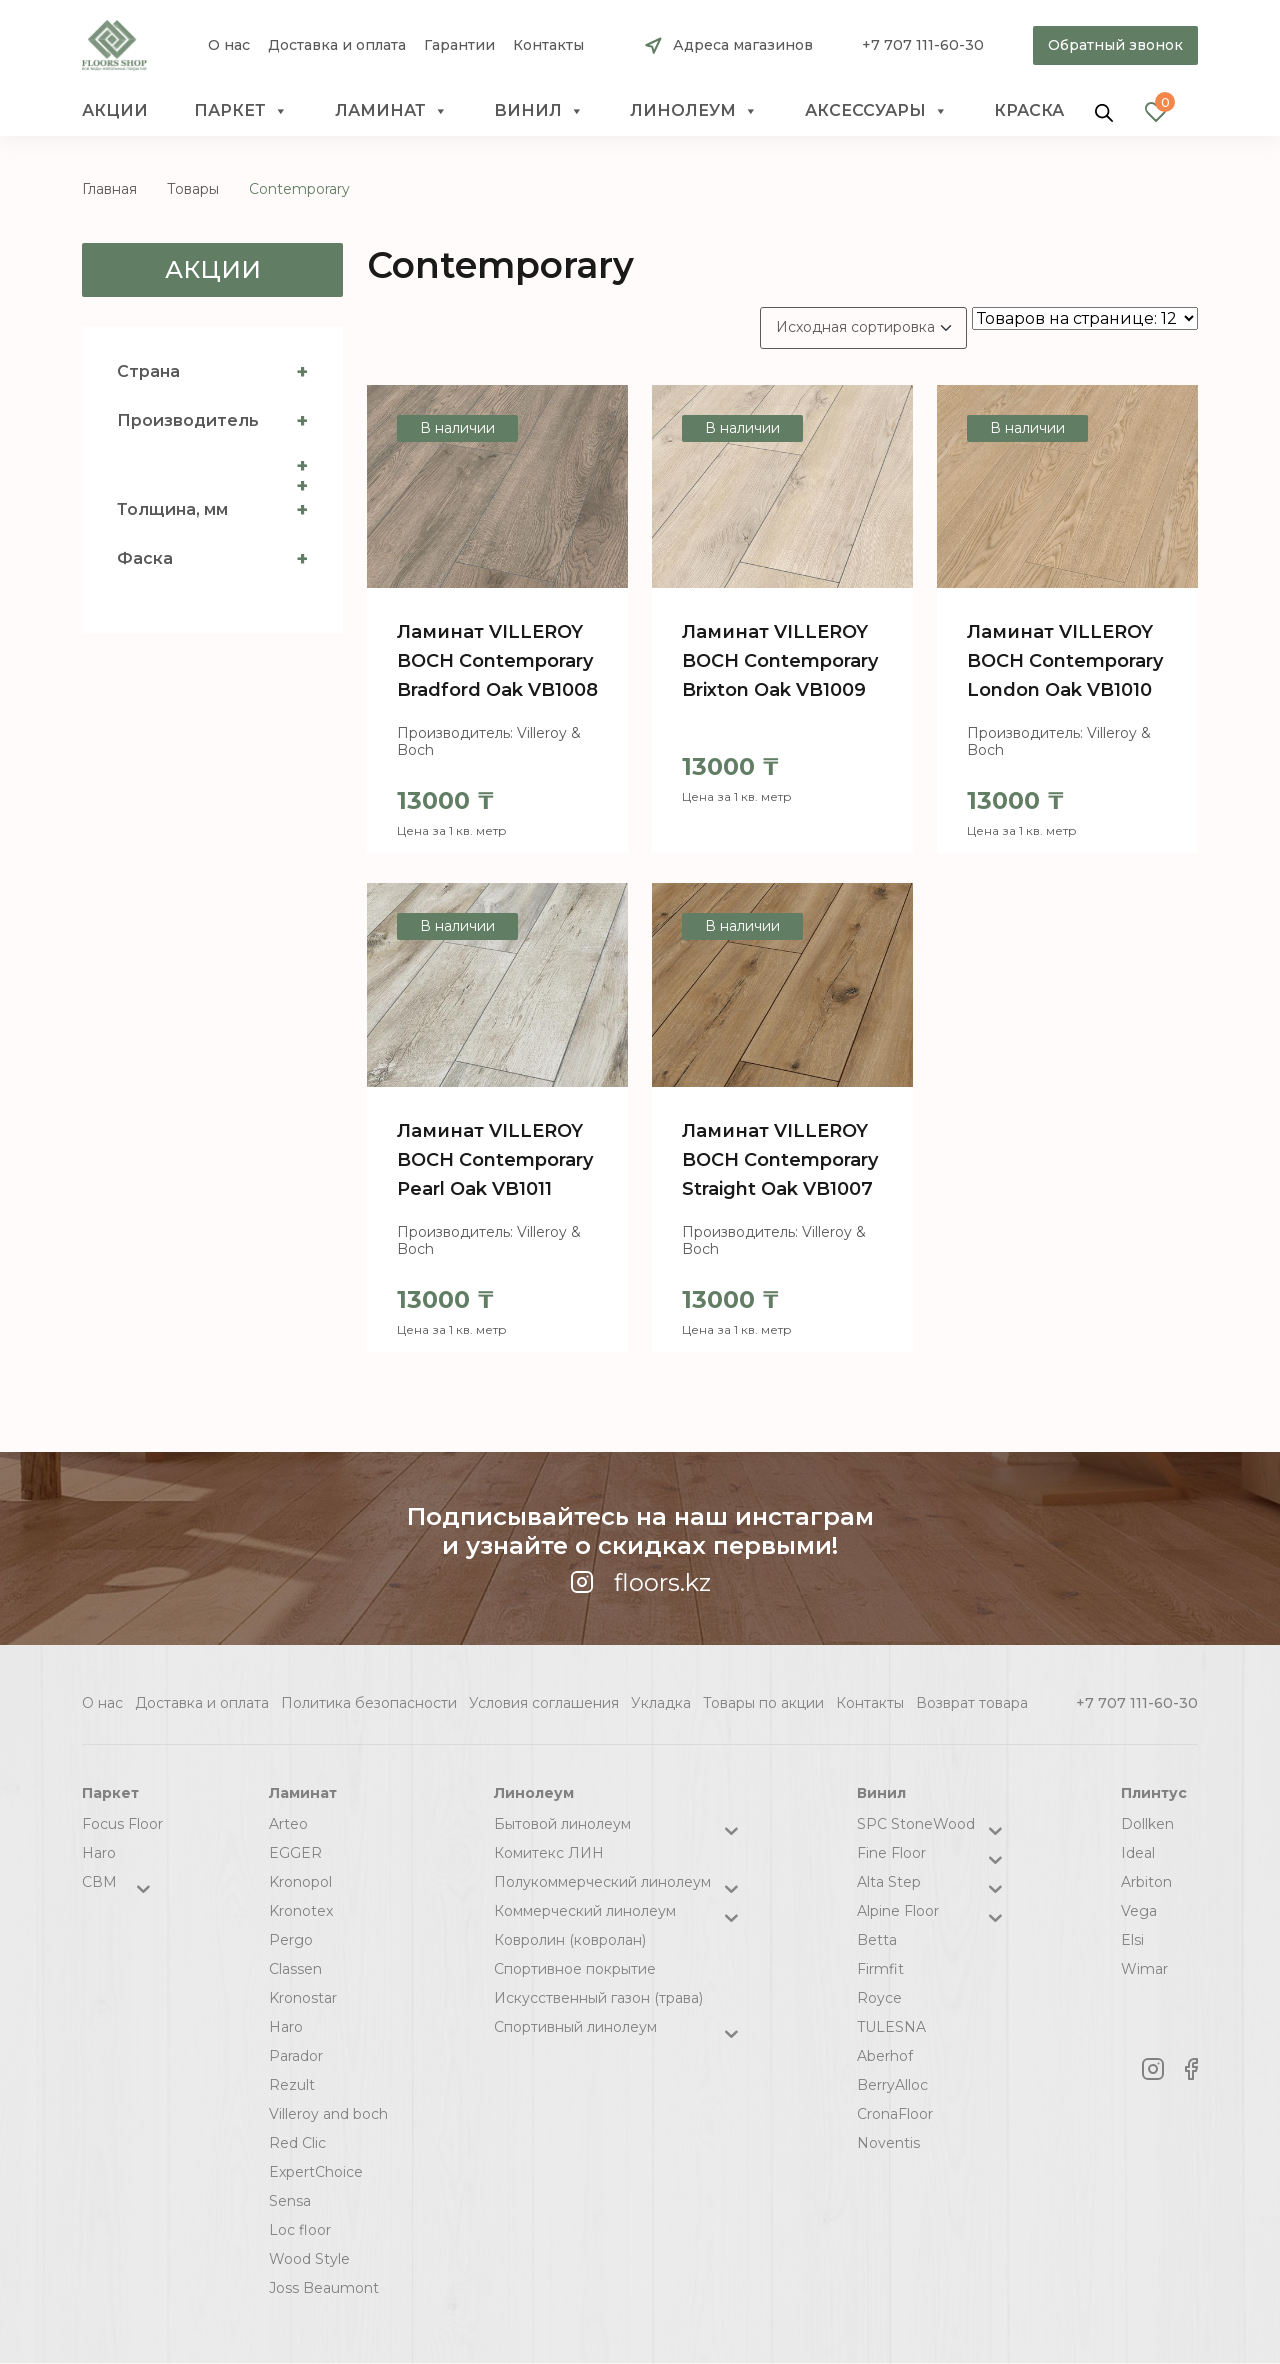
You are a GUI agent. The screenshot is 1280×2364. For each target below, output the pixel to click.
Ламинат (391, 111)
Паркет (241, 111)
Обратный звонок (1115, 45)
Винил (539, 111)
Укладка (661, 1703)
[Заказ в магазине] (863, 328)
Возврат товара (972, 1703)
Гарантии (459, 45)
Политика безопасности (369, 1703)
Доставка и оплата (337, 45)
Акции (115, 110)
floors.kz (640, 1582)
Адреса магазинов (743, 45)
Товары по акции (763, 1703)
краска (1029, 110)
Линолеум (694, 111)
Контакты (548, 45)
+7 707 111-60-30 (923, 45)
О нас (229, 45)
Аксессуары (876, 111)
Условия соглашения (544, 1703)
